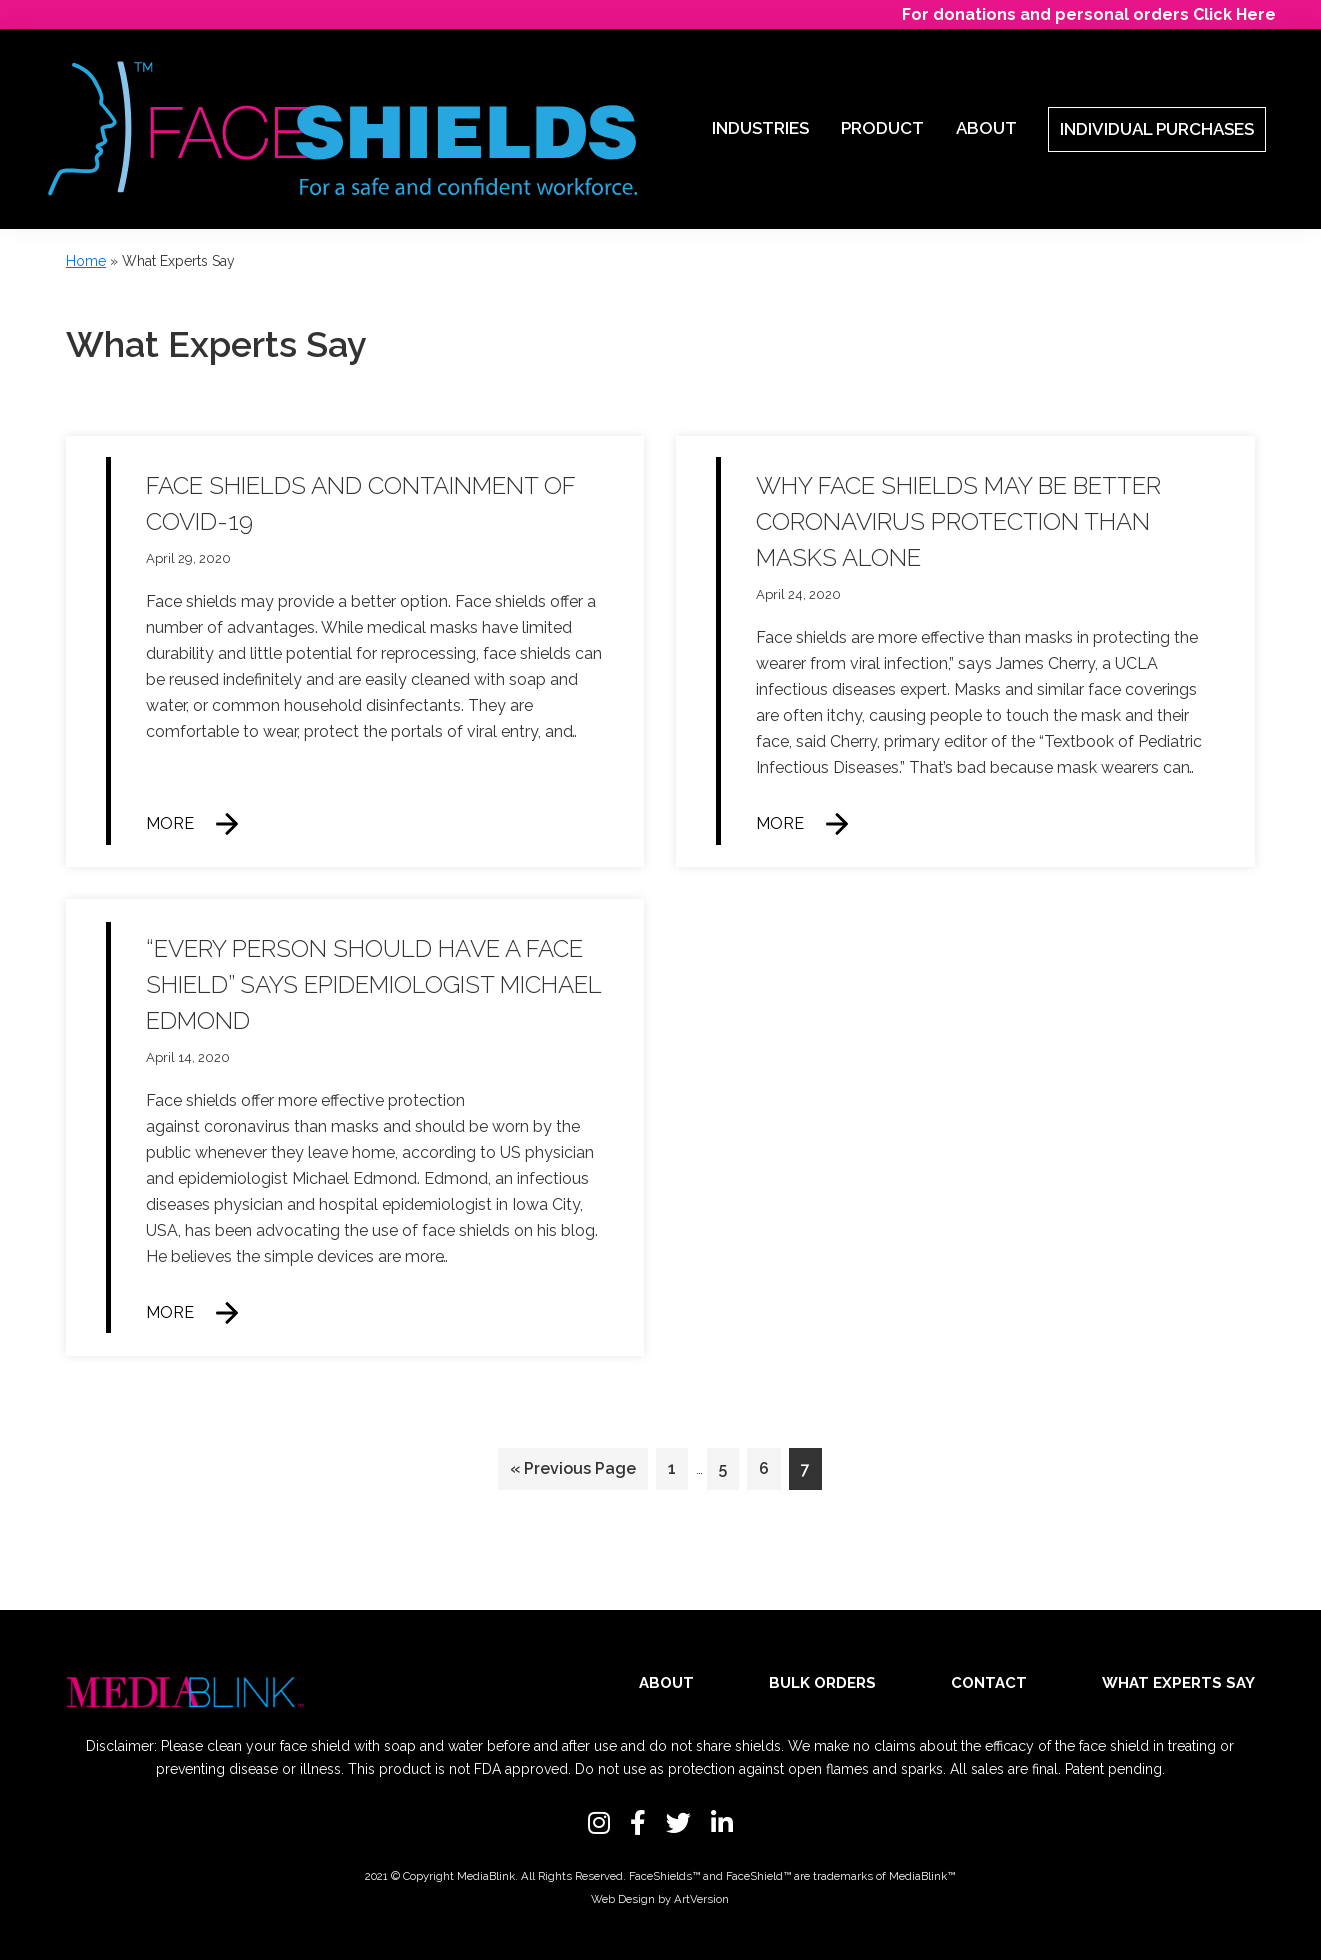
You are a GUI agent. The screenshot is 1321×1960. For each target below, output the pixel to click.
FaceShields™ (664, 1876)
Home (86, 261)
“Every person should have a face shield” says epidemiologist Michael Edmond (373, 984)
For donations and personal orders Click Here (1089, 14)
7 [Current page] (811, 1472)
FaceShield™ (758, 1876)
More (170, 823)
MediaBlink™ (922, 1876)
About (666, 1683)
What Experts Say (1178, 1683)
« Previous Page (573, 1472)
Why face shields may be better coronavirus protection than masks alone (958, 521)
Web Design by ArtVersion (660, 1899)
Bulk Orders (822, 1683)
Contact (989, 1683)
